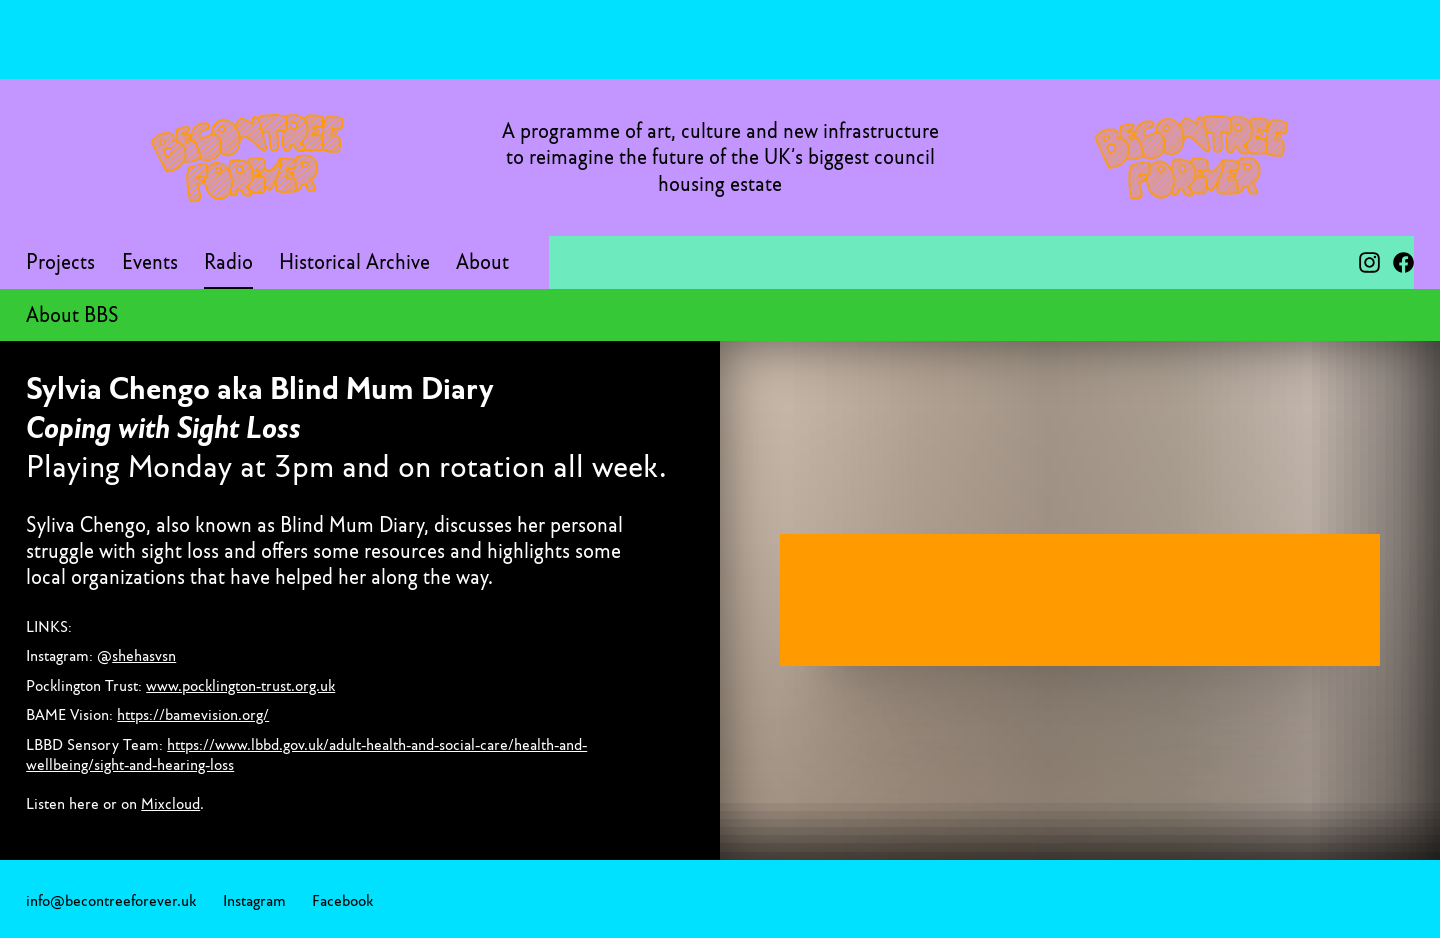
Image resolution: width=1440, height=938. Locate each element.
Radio (228, 262)
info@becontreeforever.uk (111, 900)
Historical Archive (354, 262)
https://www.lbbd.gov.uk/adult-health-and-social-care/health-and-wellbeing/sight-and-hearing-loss (306, 754)
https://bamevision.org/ (193, 714)
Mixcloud (170, 803)
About (482, 262)
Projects (60, 262)
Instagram (254, 900)
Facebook (342, 900)
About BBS (72, 315)
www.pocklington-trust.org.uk (240, 685)
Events (150, 262)
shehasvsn (144, 655)
